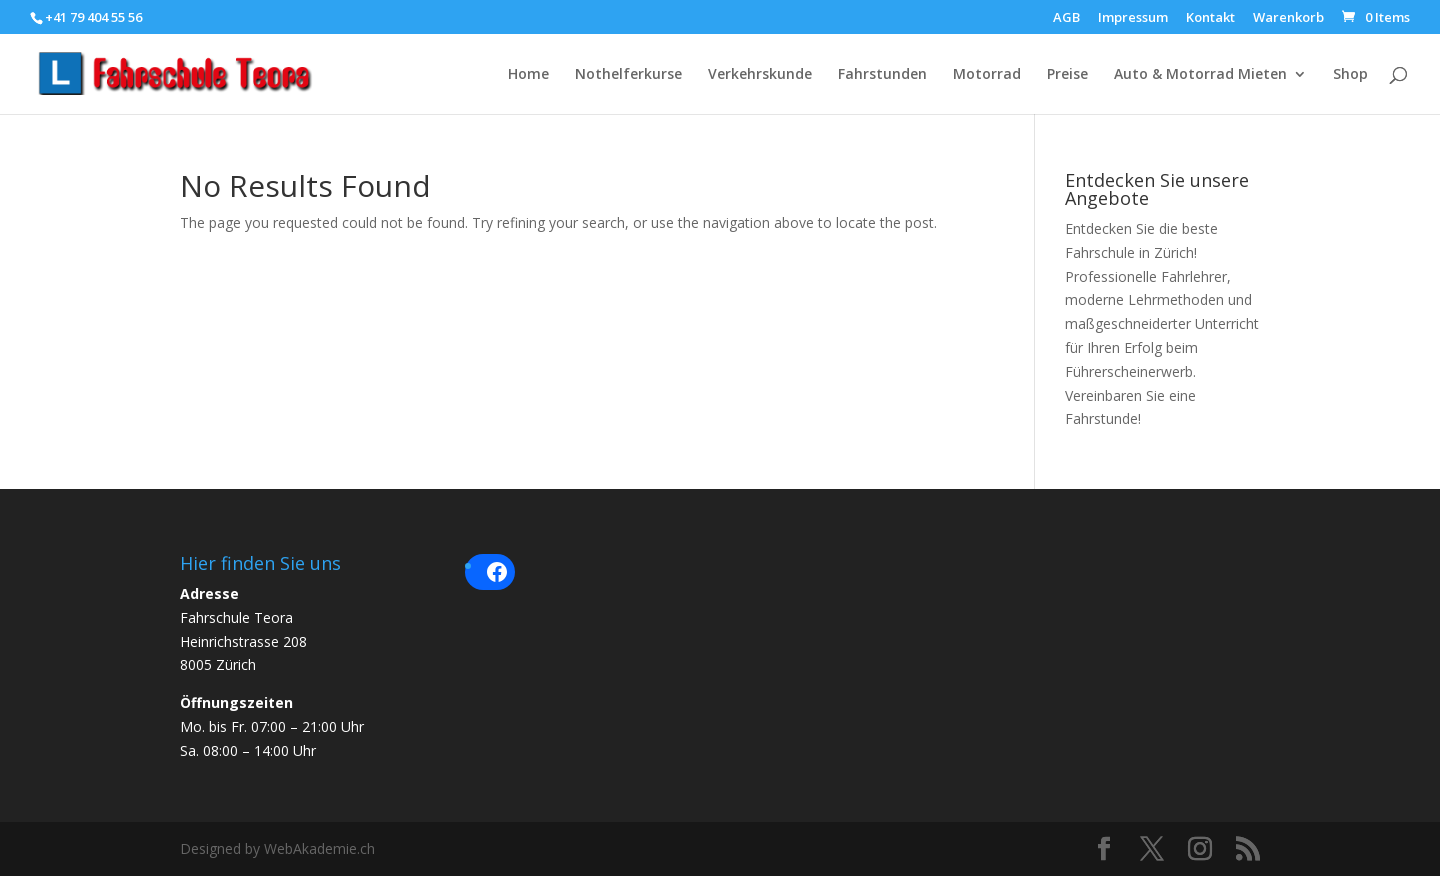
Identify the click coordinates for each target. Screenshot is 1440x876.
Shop (1350, 75)
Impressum (1133, 18)
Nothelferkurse (628, 75)
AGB (1066, 18)
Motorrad (987, 75)
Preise (1067, 75)
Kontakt (1210, 18)
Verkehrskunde (760, 75)
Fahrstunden (882, 75)
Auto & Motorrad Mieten (1200, 75)
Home (528, 75)
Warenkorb (1288, 18)
